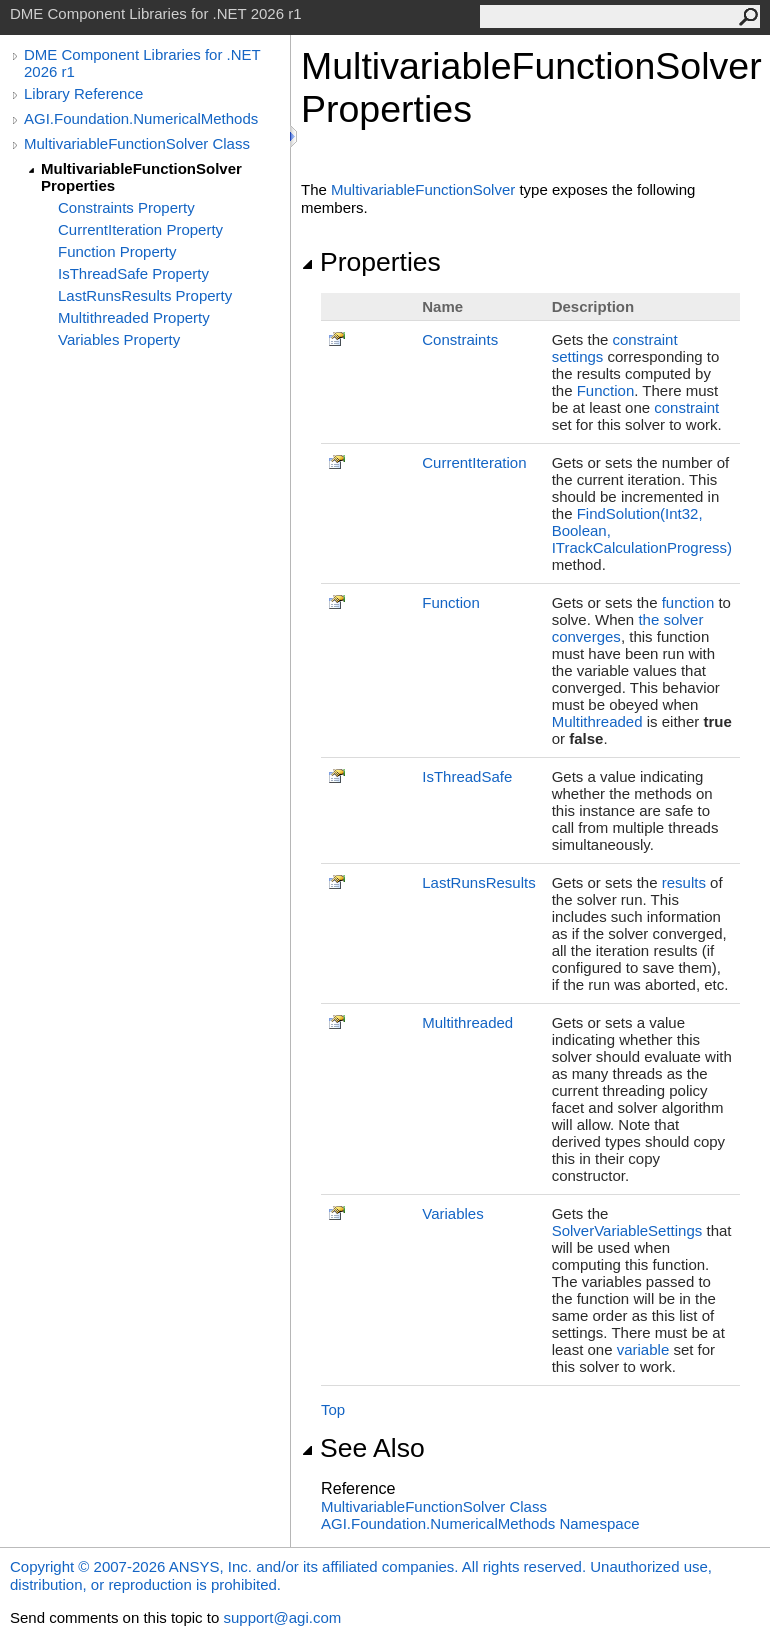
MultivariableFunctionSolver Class (137, 143)
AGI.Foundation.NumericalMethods (141, 118)
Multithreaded (597, 721)
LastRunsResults (478, 882)
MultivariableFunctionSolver (423, 189)
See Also (363, 1448)
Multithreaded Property (134, 317)
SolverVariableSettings (627, 1230)
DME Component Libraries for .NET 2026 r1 (142, 63)
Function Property (117, 251)
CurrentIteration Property (140, 229)
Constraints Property (126, 207)
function (688, 602)
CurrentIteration (474, 462)
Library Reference (83, 93)
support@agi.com (282, 1617)
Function (606, 390)
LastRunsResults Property (145, 295)
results (684, 882)
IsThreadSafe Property (133, 273)
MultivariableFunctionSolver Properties (141, 177)
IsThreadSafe (467, 776)
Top (333, 1409)
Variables (452, 1213)
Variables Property (119, 339)
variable (643, 1349)
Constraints (460, 339)
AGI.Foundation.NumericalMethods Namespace (480, 1523)
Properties (371, 262)
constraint (686, 407)
